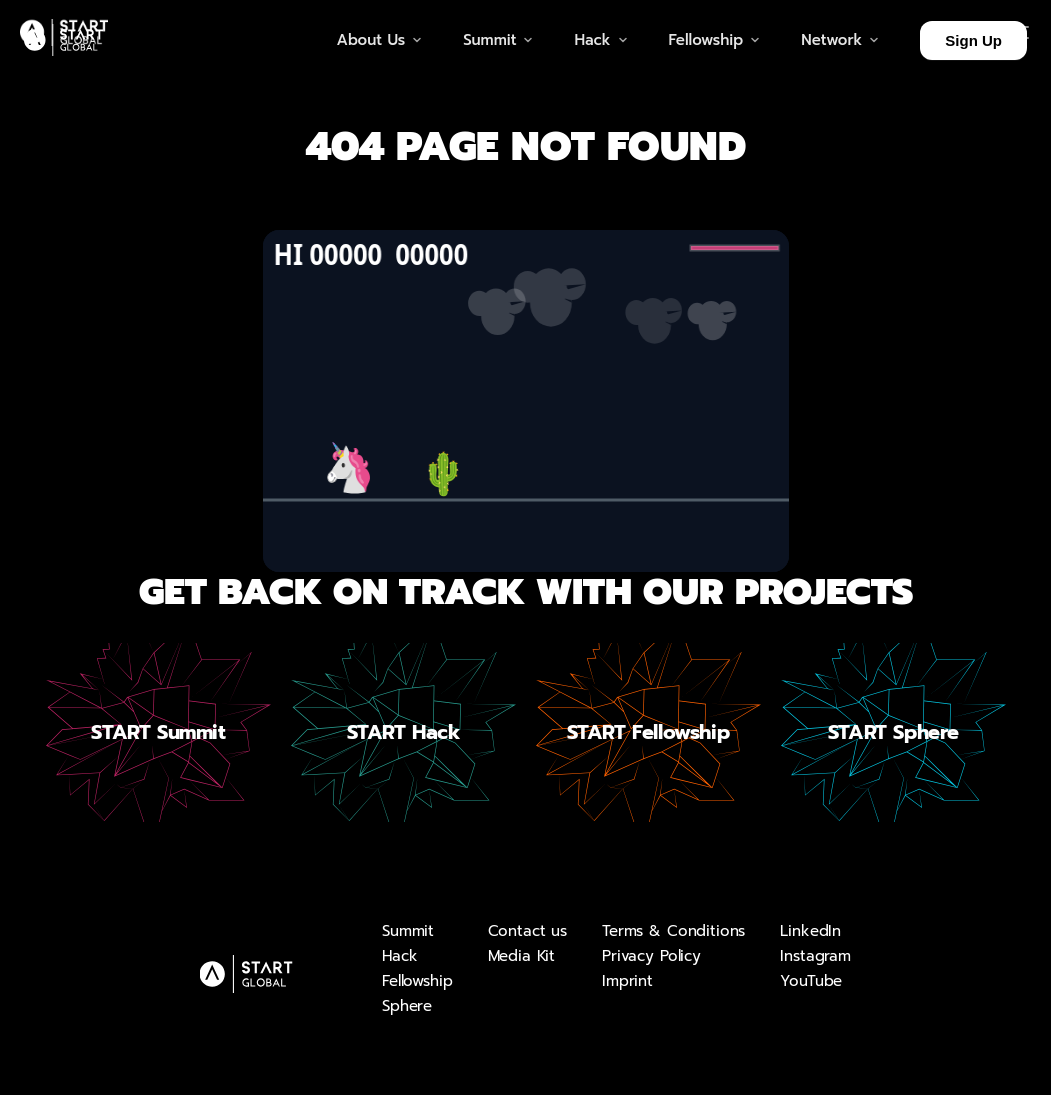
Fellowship (417, 981)
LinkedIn (810, 931)
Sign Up (973, 40)
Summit (408, 931)
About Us (380, 40)
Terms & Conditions (673, 931)
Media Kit (522, 956)
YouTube (811, 981)
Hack (399, 956)
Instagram (815, 956)
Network (840, 40)
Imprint (627, 981)
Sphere (407, 1006)
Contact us (528, 931)
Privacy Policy (651, 956)
